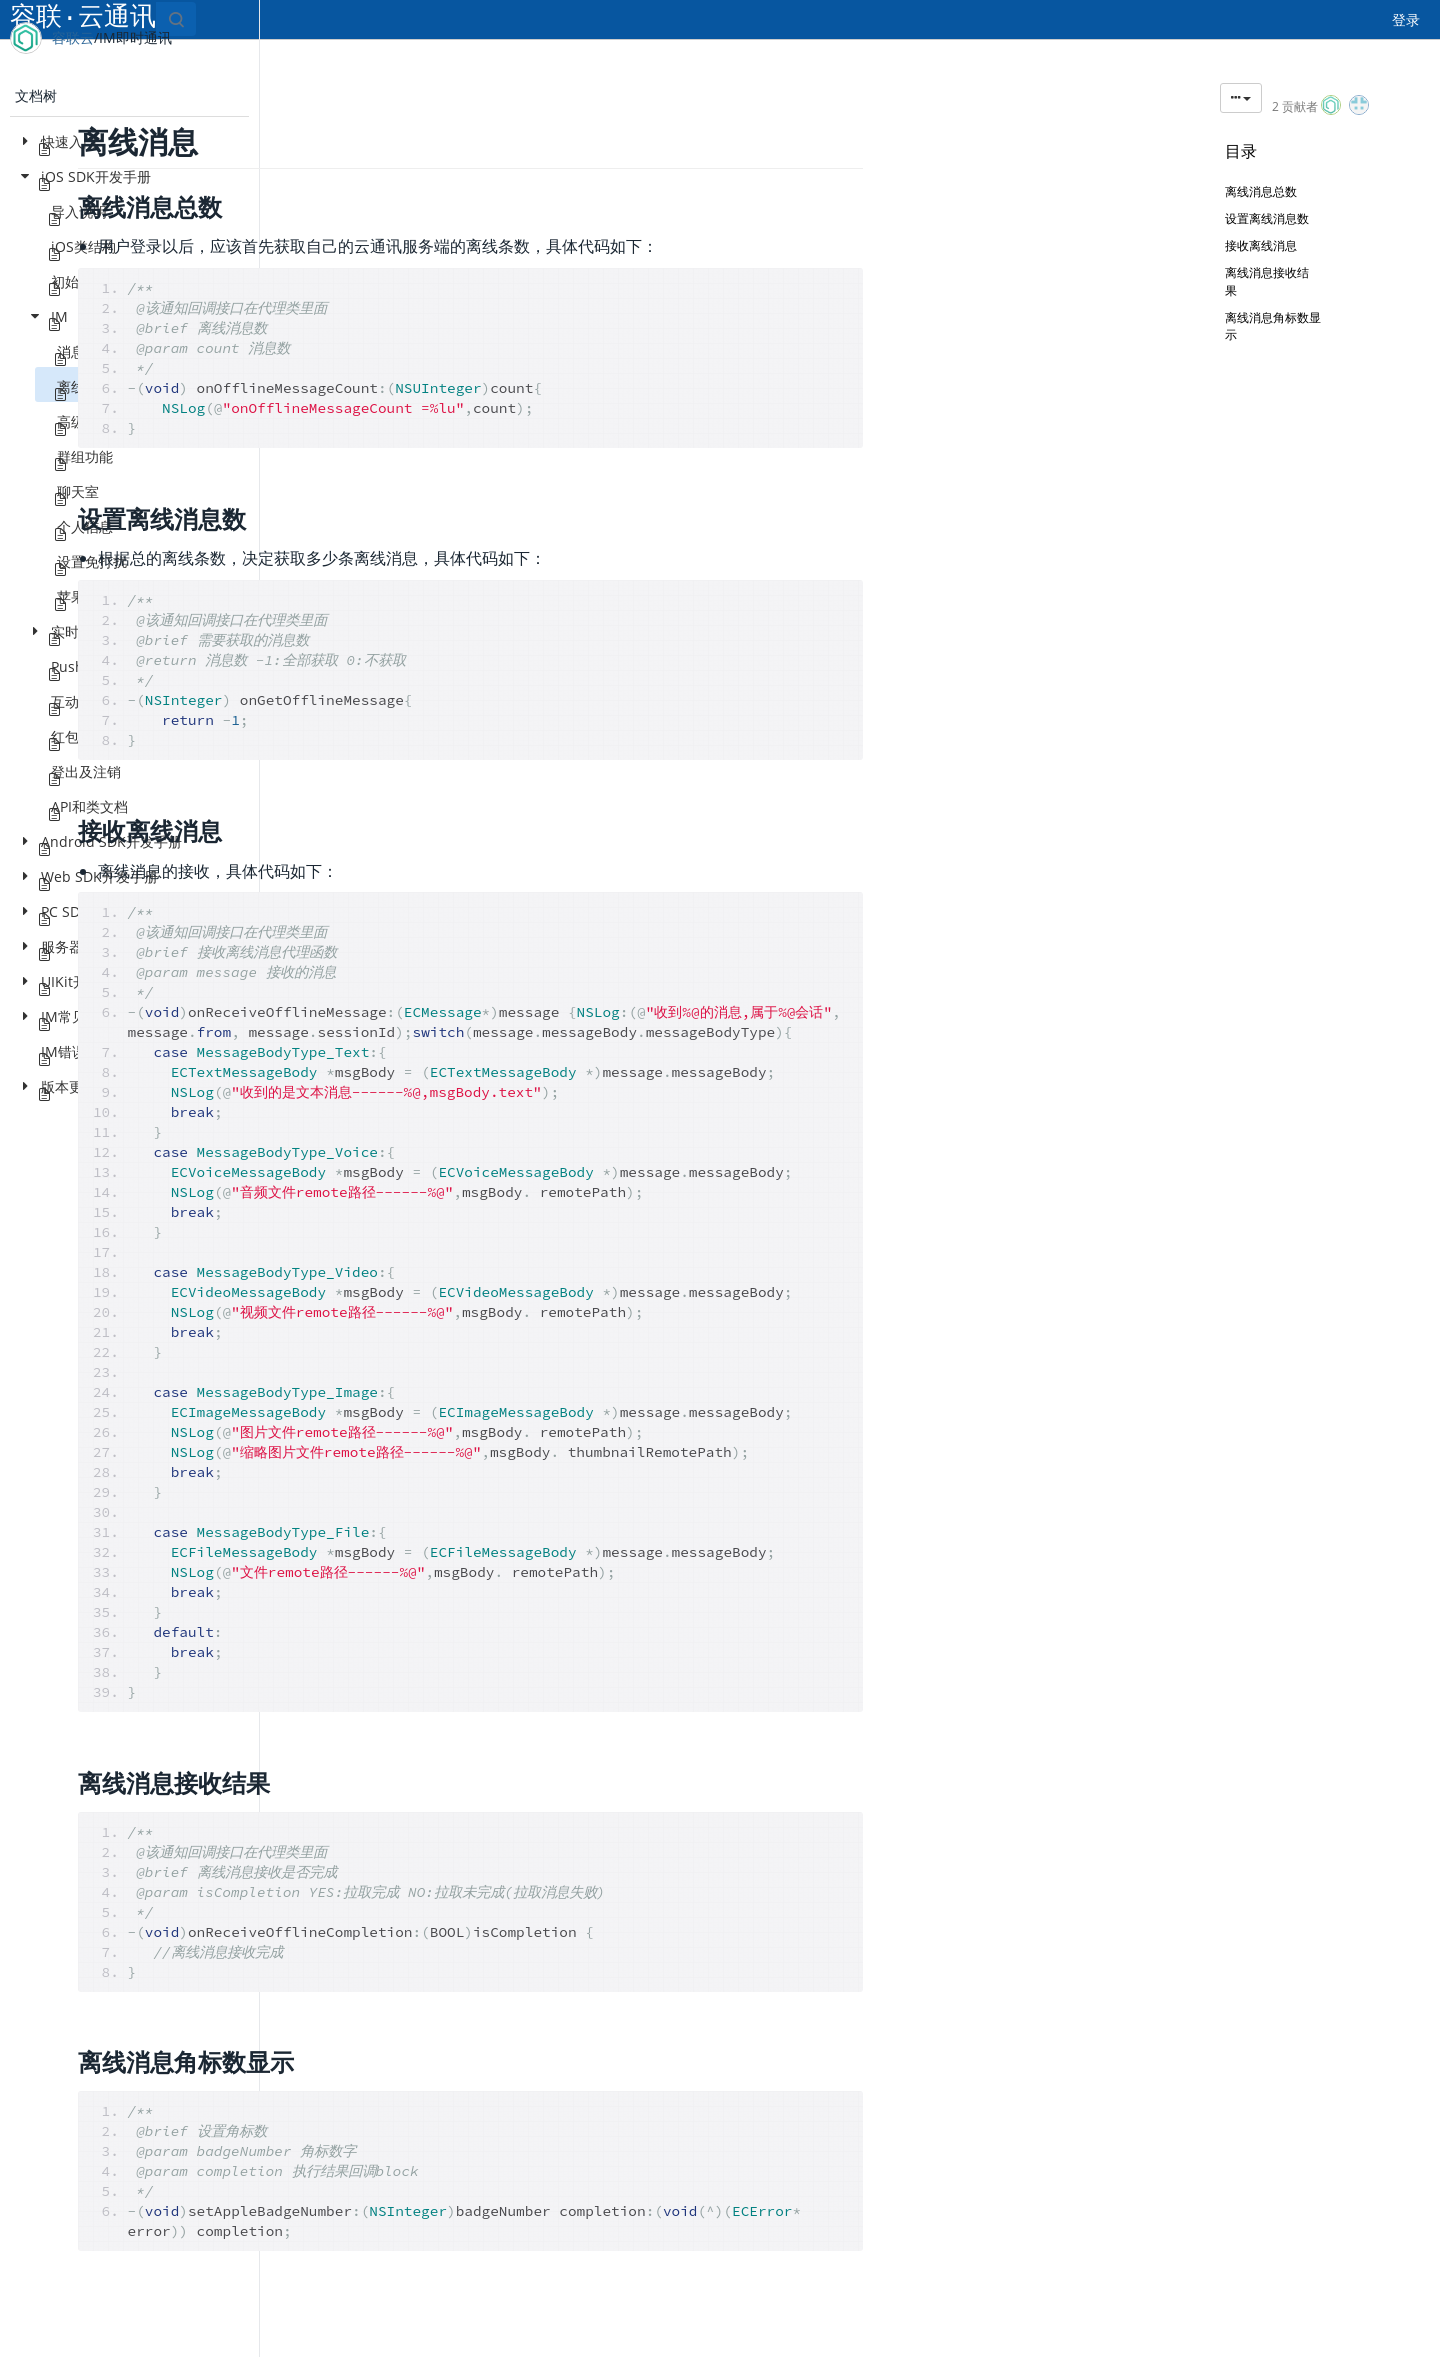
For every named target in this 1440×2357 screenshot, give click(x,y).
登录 (1406, 19)
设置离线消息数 (1277, 228)
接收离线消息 (1261, 255)
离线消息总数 (1261, 201)
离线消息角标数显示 (1285, 336)
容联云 (73, 37)
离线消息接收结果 (1291, 291)
